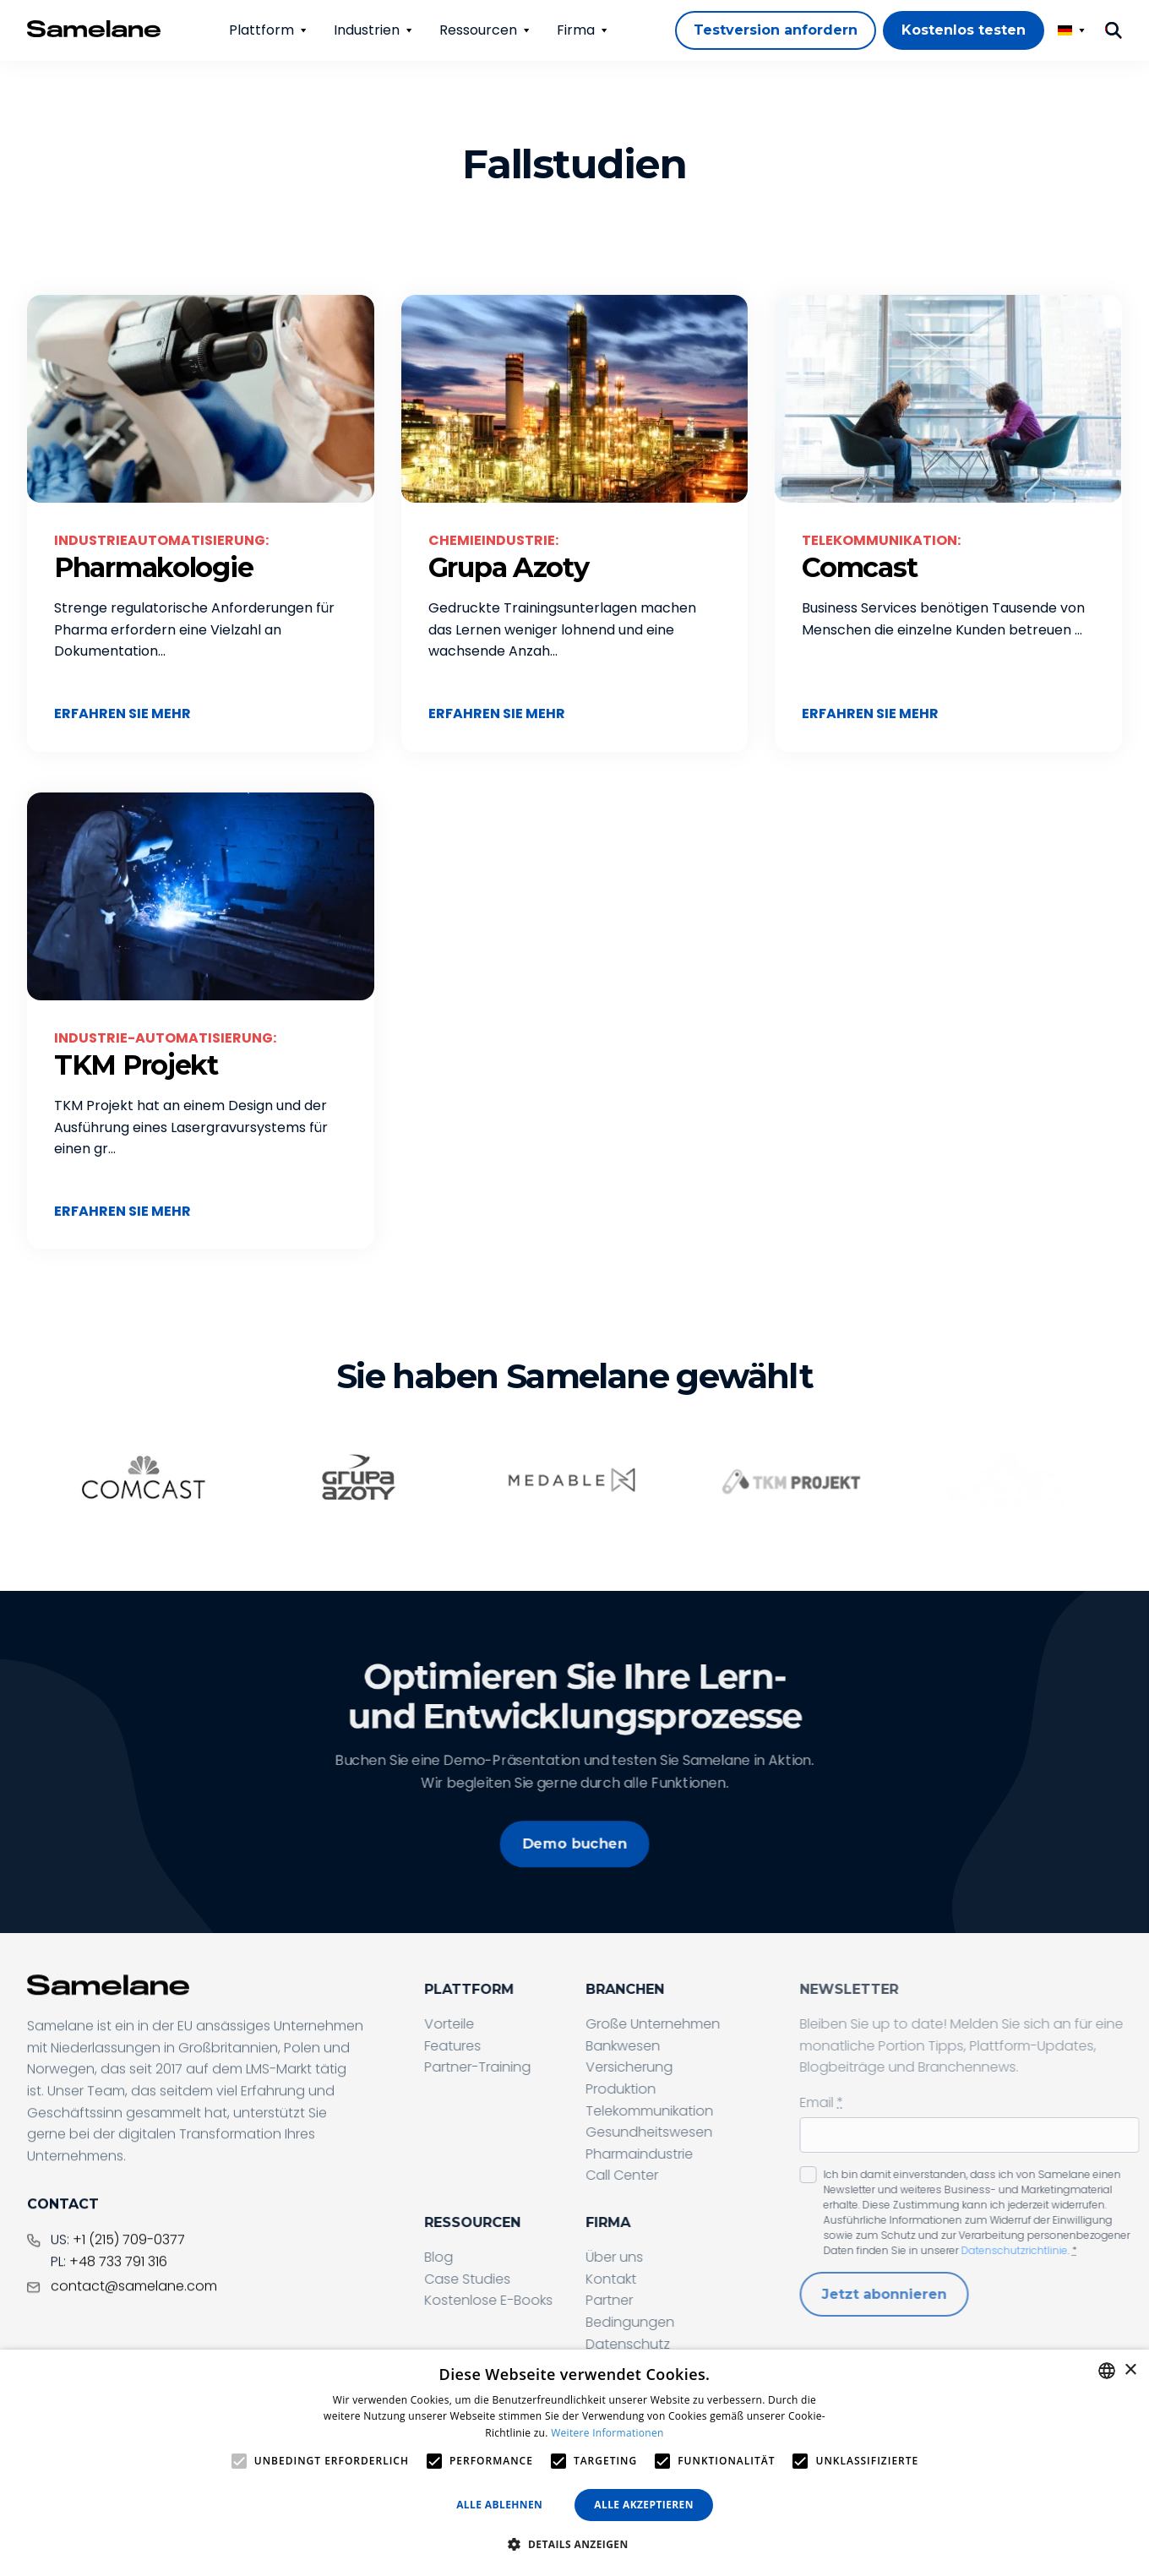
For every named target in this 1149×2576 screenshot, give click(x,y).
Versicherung (678, 2067)
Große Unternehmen (701, 2024)
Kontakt (659, 2279)
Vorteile (498, 2024)
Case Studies (516, 2279)
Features (501, 2046)
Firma (576, 30)
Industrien (367, 30)
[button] (574, 2545)
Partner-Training (526, 2067)
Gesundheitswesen (697, 2132)
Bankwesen (671, 2046)
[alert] (574, 2463)
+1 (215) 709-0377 (129, 2283)
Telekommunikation (698, 2111)
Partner (658, 2300)
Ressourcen (478, 30)
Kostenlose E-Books (537, 2300)
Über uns (663, 2257)
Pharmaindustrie (688, 2154)
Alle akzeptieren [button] (644, 2504)
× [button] (1130, 2370)
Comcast (859, 567)
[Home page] (94, 28)
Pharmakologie (153, 567)
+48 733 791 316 (118, 2304)
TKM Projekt (136, 1064)
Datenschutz (676, 2344)
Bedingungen (678, 2322)
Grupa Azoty (508, 567)
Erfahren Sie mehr (122, 713)
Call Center (670, 2175)
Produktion (669, 2089)
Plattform (261, 30)
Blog (487, 2257)
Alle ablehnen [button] (499, 2504)
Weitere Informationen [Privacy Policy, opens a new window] (607, 2433)
